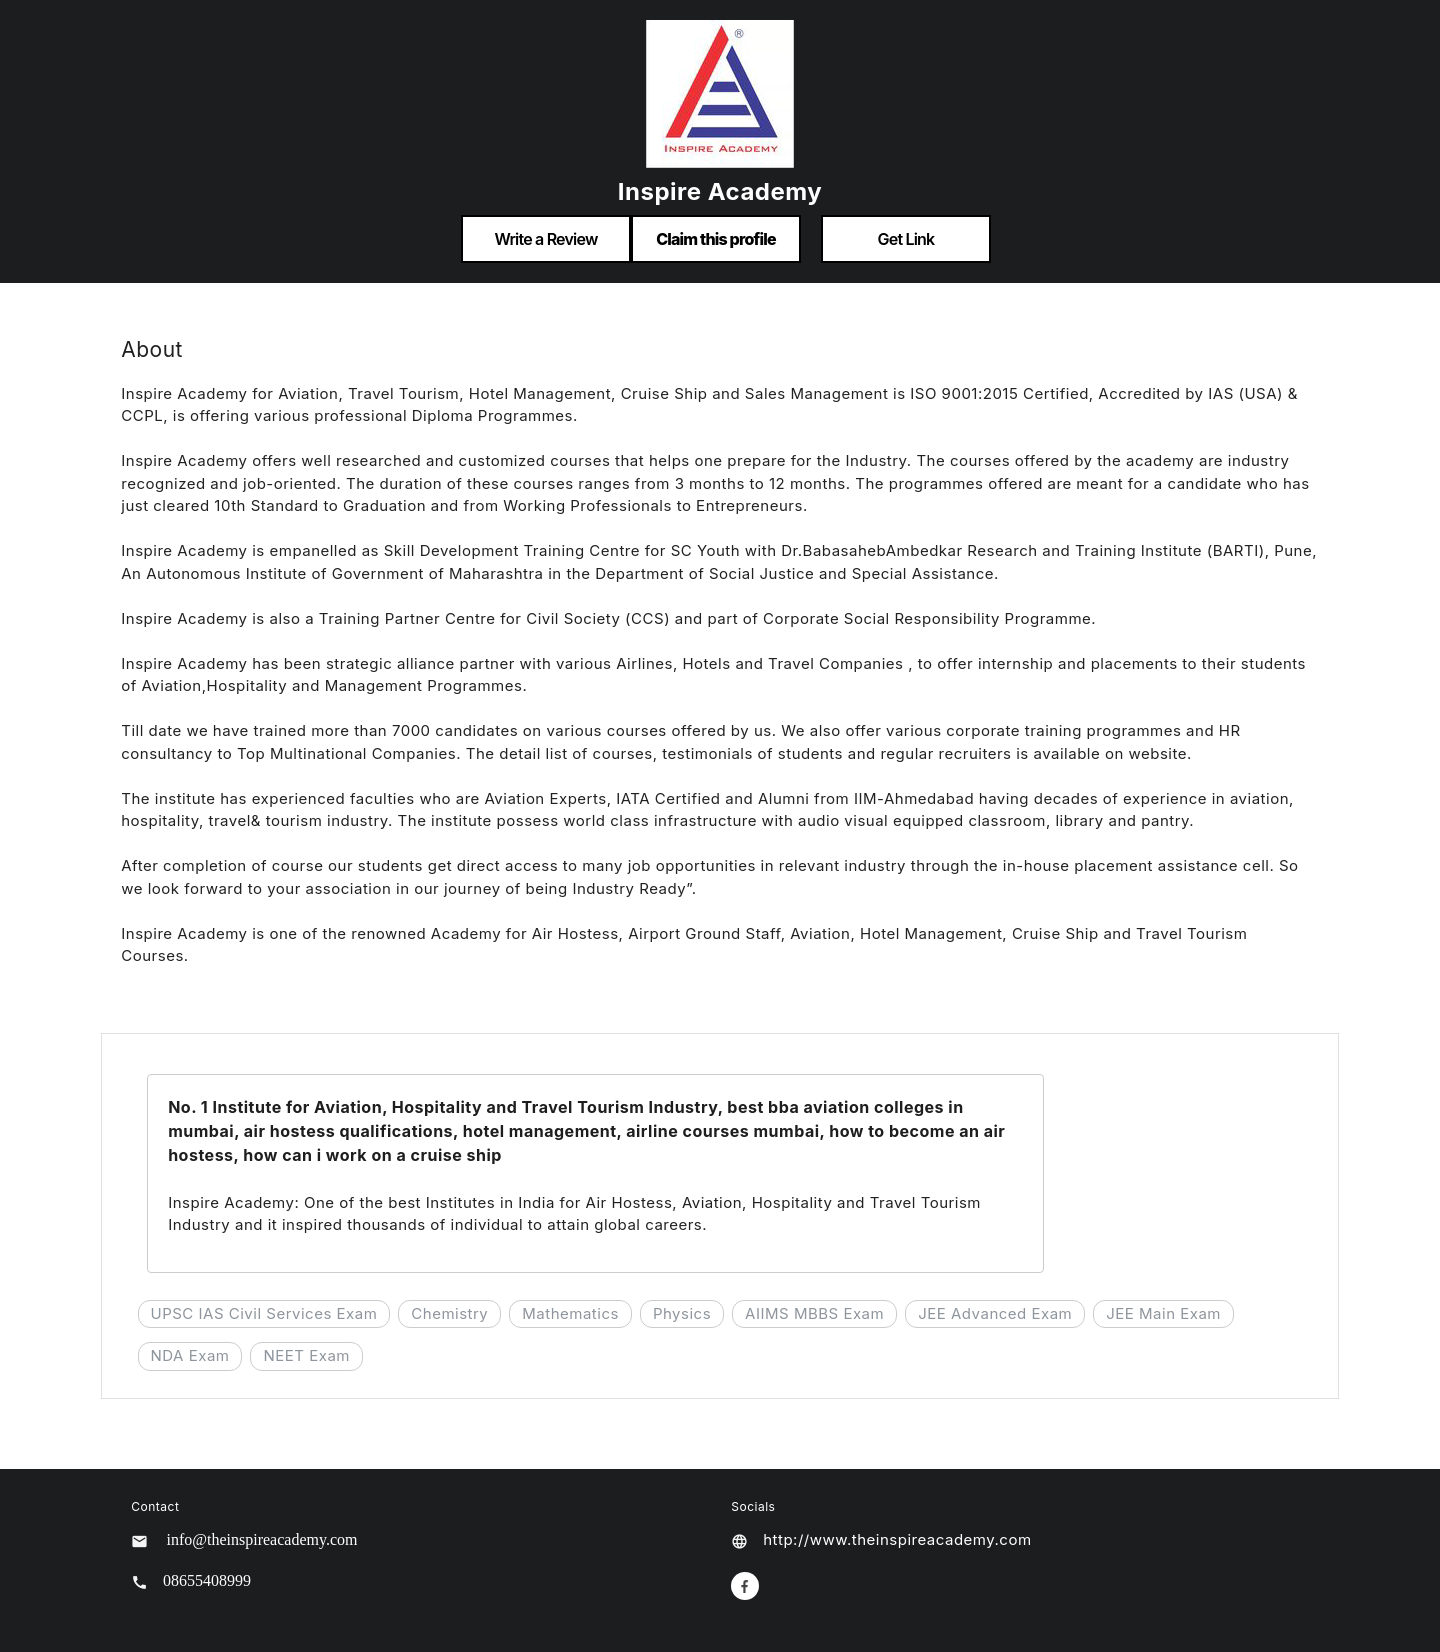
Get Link (906, 239)
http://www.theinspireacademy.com (897, 1539)
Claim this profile (716, 239)
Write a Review (545, 239)
